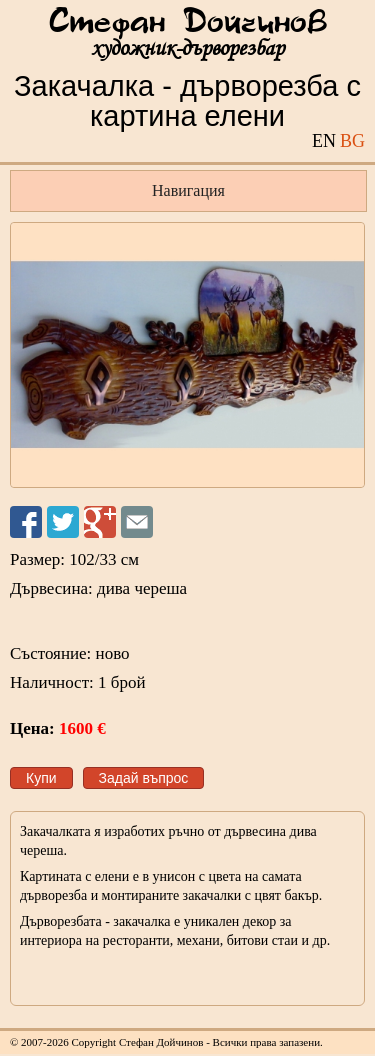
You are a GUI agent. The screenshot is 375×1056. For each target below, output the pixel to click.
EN (324, 141)
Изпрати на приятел (137, 522)
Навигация (188, 190)
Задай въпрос (144, 778)
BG (352, 141)
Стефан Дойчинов (188, 23)
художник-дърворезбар (187, 48)
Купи (41, 778)
